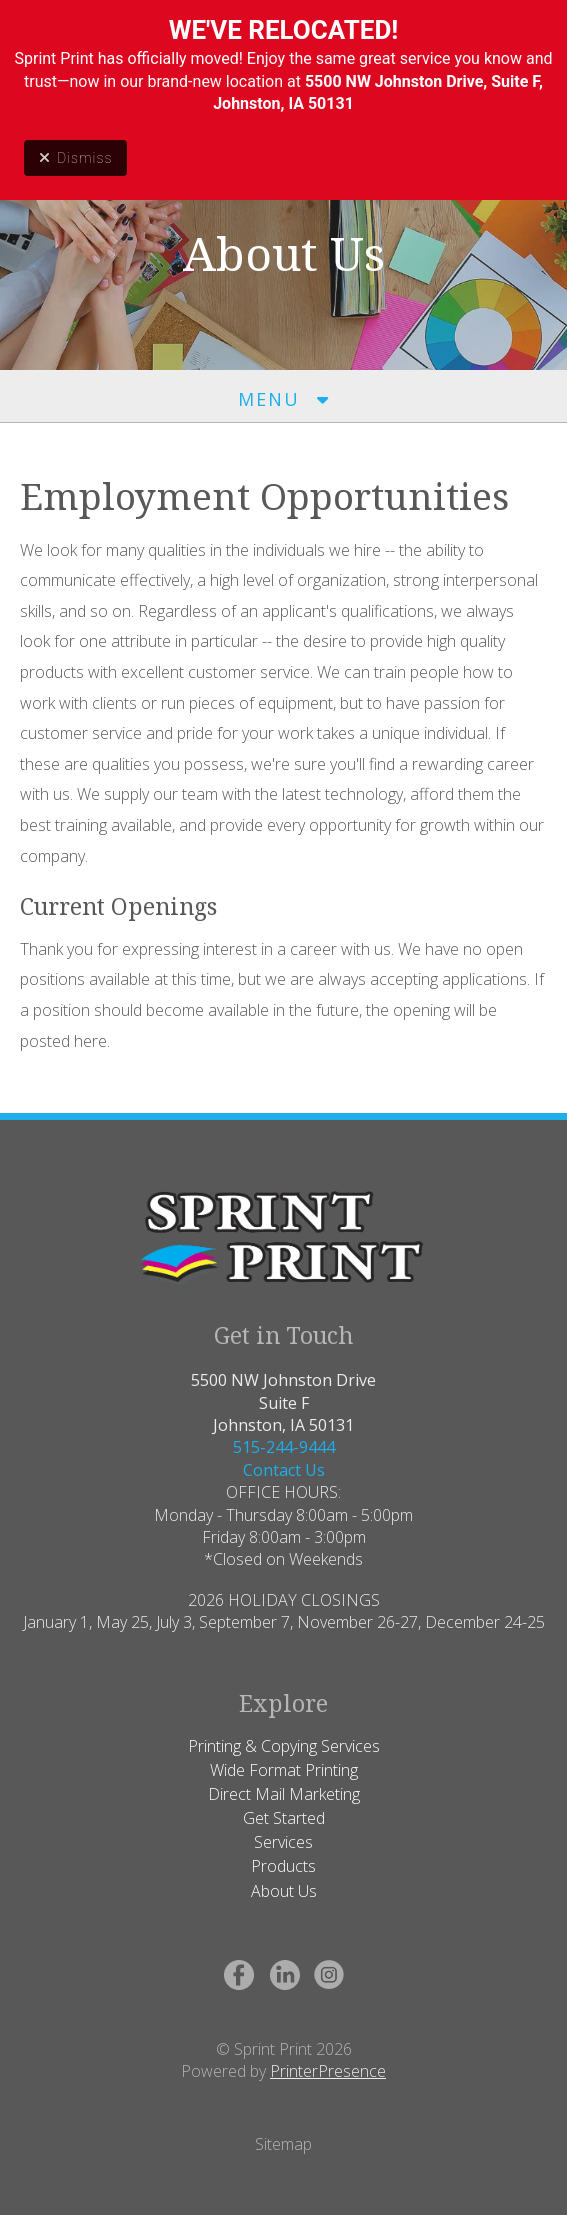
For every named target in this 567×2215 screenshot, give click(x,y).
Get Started (284, 1818)
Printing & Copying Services (284, 1746)
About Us (284, 1891)
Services (283, 1842)
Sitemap (283, 2144)
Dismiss (75, 158)
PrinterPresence (328, 2071)
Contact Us (284, 1470)
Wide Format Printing (284, 1770)
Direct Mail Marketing (284, 1794)
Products (283, 1866)
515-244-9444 (284, 1447)
